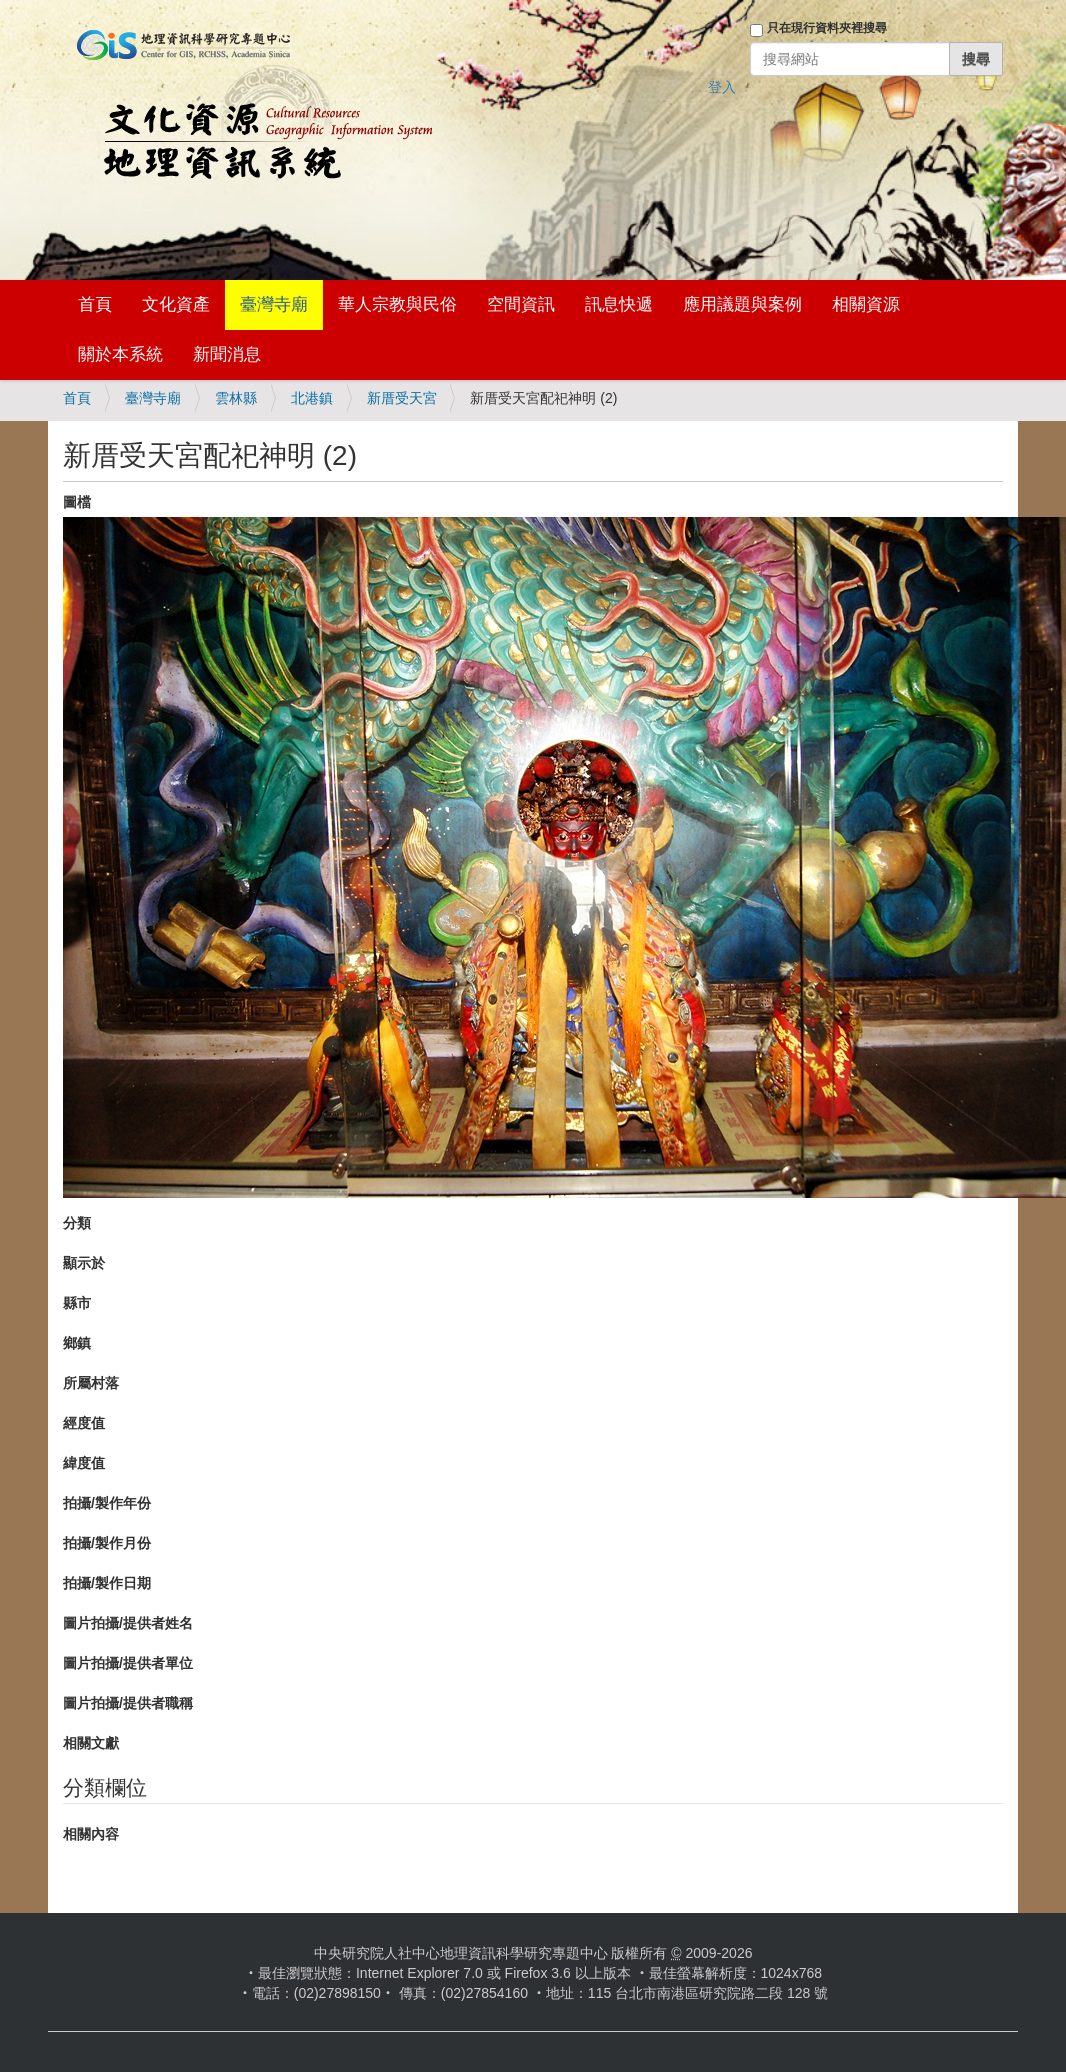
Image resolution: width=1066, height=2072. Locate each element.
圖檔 (77, 502)
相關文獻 (91, 1743)
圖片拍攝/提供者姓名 (128, 1623)
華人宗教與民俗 (397, 304)
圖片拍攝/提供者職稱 (128, 1703)
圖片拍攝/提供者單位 (128, 1663)
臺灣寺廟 (274, 304)
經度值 (84, 1423)
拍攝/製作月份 (107, 1543)
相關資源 (866, 304)
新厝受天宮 (402, 398)
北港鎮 (312, 398)
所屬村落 (91, 1383)
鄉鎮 (77, 1343)
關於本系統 (120, 354)
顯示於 (84, 1263)
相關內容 (91, 1834)
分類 (77, 1223)
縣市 (77, 1303)
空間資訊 (521, 304)
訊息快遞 (619, 304)
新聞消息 (227, 354)
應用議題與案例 (742, 304)
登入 (722, 87)
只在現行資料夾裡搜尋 (827, 28)
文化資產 (176, 304)
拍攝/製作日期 (107, 1583)
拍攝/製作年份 (107, 1503)
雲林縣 (236, 398)
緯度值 (84, 1463)
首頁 (95, 304)
